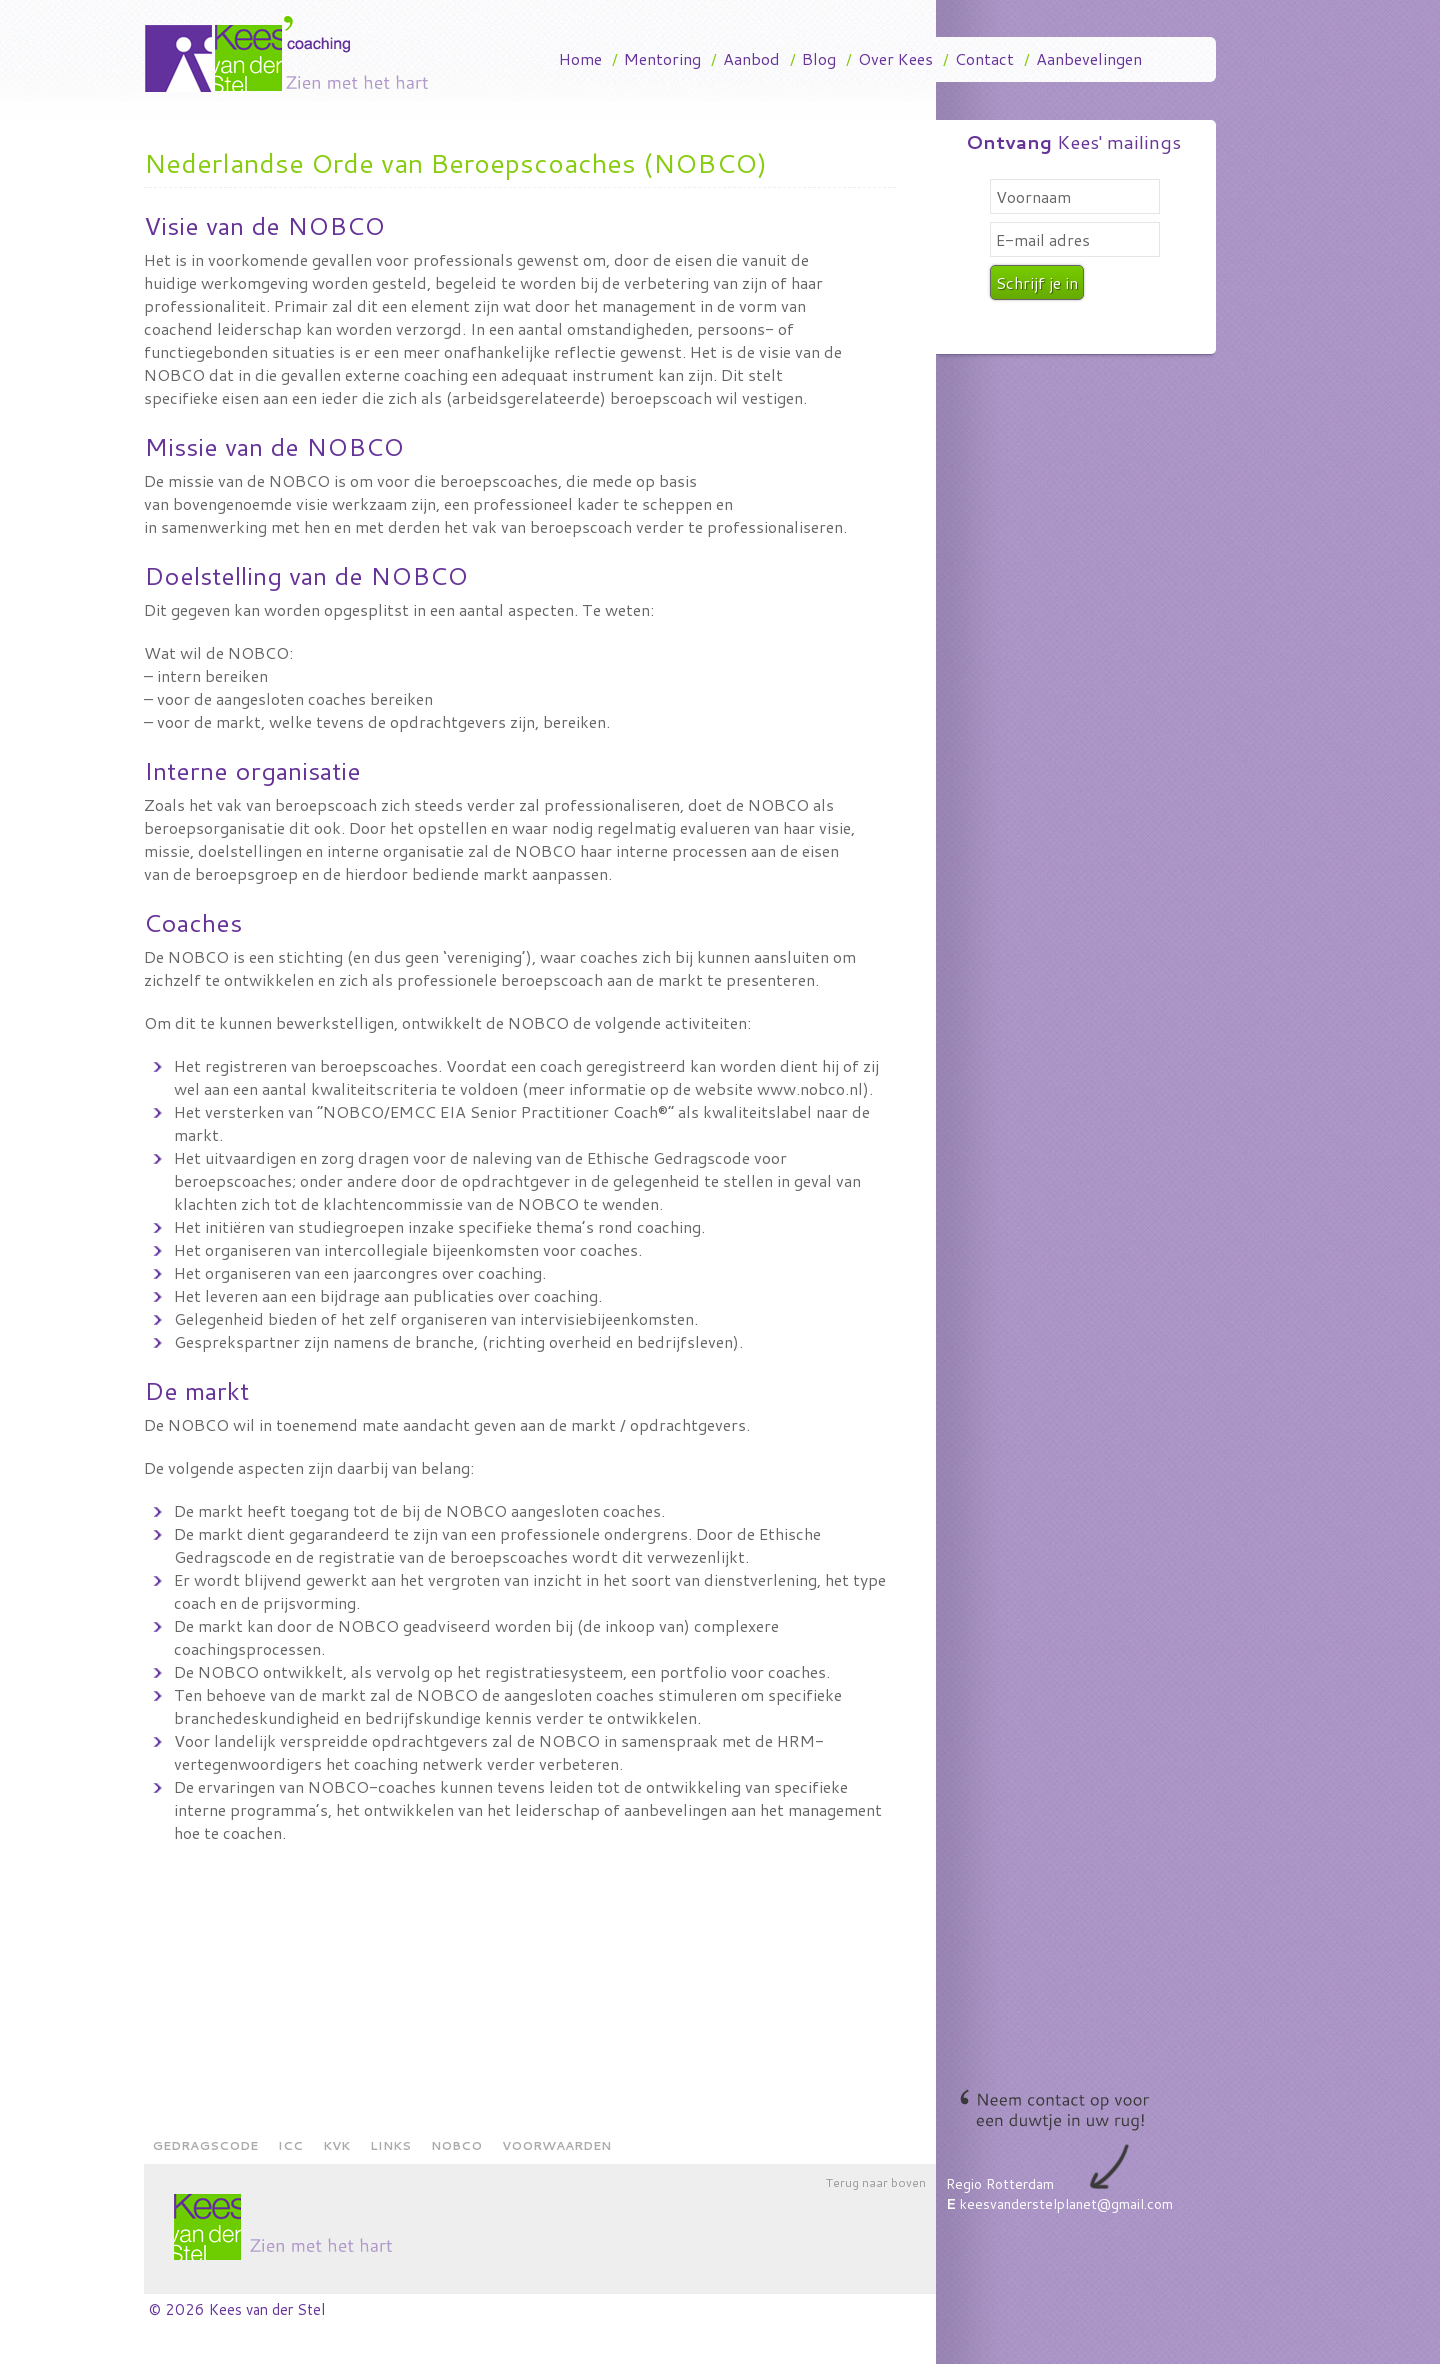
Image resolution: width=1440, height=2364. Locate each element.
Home (580, 58)
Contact (984, 58)
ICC (290, 2145)
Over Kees (895, 58)
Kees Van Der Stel (294, 54)
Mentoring (662, 58)
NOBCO (456, 2145)
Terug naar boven (876, 2182)
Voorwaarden (556, 2145)
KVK (336, 2145)
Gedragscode (205, 2145)
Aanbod (751, 58)
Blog (819, 58)
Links (390, 2145)
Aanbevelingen (1089, 58)
